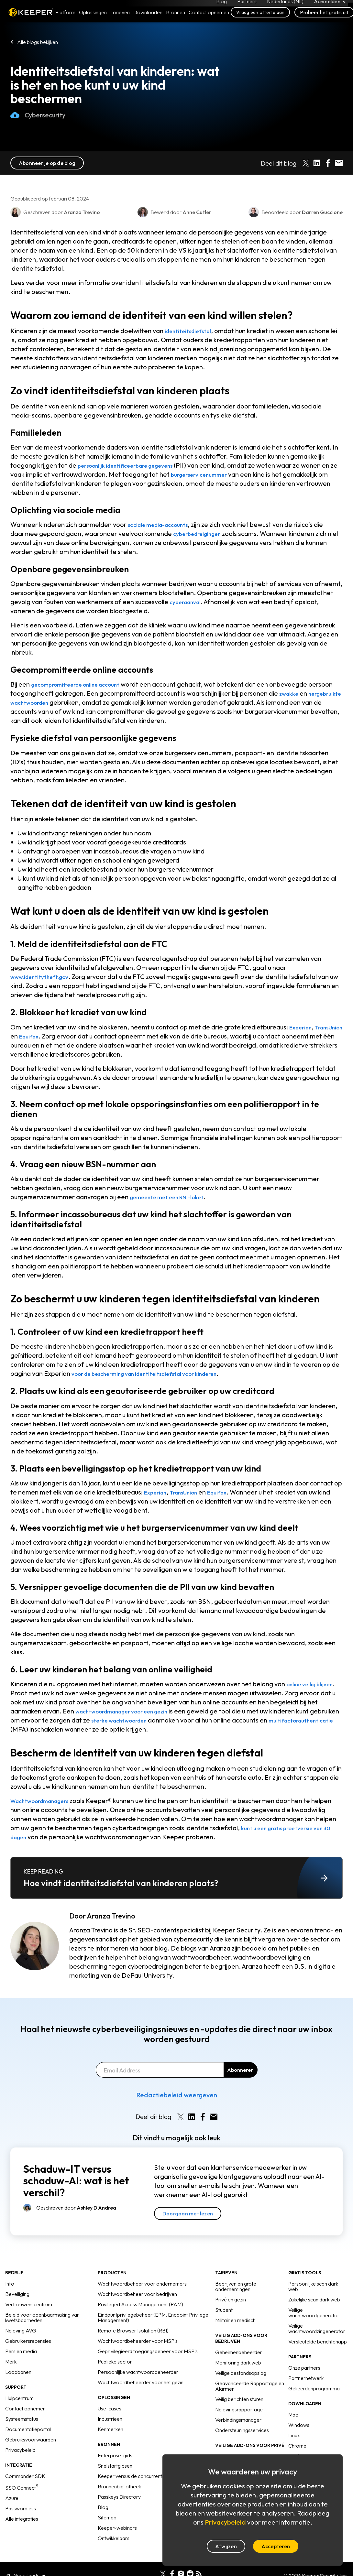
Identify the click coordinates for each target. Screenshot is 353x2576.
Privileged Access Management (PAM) (140, 2304)
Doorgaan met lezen (187, 2213)
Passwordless (20, 2508)
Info (9, 2283)
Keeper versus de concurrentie (132, 2476)
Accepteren (275, 2546)
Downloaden (147, 20)
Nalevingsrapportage (239, 2409)
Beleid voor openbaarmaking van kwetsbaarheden (42, 2317)
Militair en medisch (235, 2320)
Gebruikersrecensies (28, 2341)
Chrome (297, 2445)
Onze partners (304, 2367)
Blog (221, 5)
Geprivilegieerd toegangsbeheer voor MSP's (148, 2351)
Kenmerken (110, 2429)
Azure (11, 2498)
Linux (294, 2435)
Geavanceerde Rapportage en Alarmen (249, 2386)
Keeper (31, 20)
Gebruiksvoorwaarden (30, 2439)
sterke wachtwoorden (154, 1720)
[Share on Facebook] (328, 163)
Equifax (65, 1036)
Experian (302, 1027)
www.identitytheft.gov (43, 977)
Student (224, 2310)
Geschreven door (76, 2207)
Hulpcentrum (19, 2398)
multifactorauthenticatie (47, 1729)
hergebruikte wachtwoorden (52, 702)
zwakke (316, 693)
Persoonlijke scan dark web (313, 2286)
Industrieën (110, 2419)
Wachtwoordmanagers (45, 1801)
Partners (246, 5)
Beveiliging (17, 2294)
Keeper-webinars (117, 2528)
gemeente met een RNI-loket (173, 1197)
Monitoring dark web (238, 2362)
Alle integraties (21, 2519)
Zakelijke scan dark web (314, 2299)
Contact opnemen (25, 2408)
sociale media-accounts (163, 524)
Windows (298, 2425)
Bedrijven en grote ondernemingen (235, 2286)
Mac (293, 2414)
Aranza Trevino (111, 1915)
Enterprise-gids (115, 2455)
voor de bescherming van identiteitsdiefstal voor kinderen (158, 1373)
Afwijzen (226, 2546)
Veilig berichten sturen (239, 2399)
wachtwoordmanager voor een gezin (130, 1711)
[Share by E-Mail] (339, 163)
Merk (11, 2361)
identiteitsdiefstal (192, 331)
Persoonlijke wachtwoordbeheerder (138, 2372)
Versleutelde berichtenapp (317, 2341)
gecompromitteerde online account (83, 684)
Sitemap (107, 2517)
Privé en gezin (230, 2299)
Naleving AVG (20, 2330)
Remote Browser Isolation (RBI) (133, 2330)
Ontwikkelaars (113, 2538)
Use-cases (109, 2408)
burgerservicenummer (220, 474)
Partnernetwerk (306, 2378)
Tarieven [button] (120, 20)
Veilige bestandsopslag (240, 2373)
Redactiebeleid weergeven (176, 2095)
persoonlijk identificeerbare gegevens (134, 465)
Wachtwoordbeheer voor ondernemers (142, 2283)
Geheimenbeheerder (238, 2352)
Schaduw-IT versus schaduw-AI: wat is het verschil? (76, 2180)
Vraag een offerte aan (260, 20)
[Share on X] (306, 163)
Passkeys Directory (119, 2497)
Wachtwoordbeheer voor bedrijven (137, 2294)
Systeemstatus (21, 2419)
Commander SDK (25, 2476)
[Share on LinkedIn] (317, 163)
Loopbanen (18, 2372)
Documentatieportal (28, 2429)
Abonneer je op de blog (47, 163)
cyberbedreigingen (201, 533)
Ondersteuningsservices (242, 2430)
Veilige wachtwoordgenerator (313, 2313)
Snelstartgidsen (115, 2465)
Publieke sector (115, 2361)
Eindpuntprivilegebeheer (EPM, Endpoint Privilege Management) (153, 2317)
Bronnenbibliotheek (119, 2486)
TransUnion (27, 1036)
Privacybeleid (20, 2450)
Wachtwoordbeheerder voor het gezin (140, 2382)
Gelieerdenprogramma (314, 2388)
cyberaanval (188, 602)
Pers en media (21, 2351)
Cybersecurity (37, 122)
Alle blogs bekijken (37, 42)
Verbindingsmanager (238, 2420)
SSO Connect (22, 2487)
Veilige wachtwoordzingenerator (316, 2328)
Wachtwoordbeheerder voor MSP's (138, 2341)
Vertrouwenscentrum (28, 2304)
